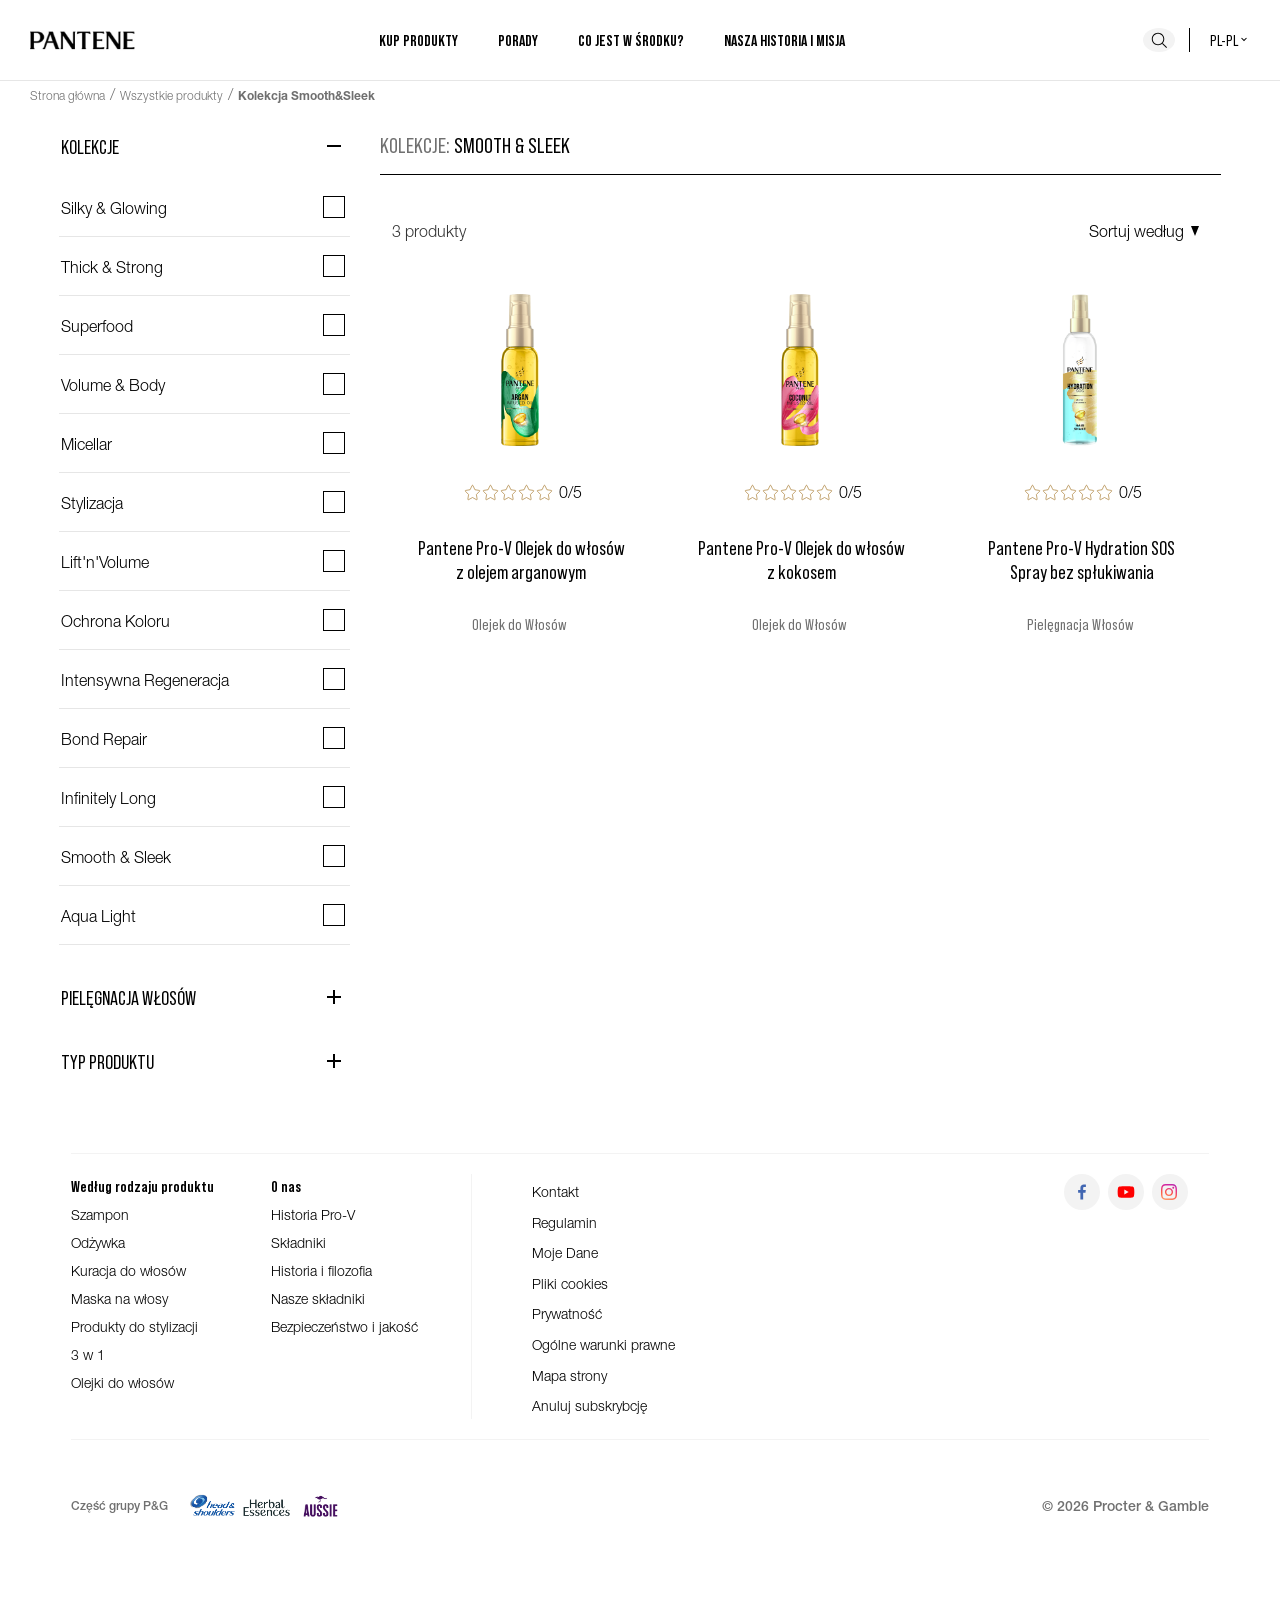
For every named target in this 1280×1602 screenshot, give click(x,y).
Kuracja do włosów (128, 1270)
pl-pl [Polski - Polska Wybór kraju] (1230, 39)
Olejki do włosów (122, 1382)
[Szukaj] (1159, 40)
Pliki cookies (570, 1283)
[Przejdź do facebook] (1082, 1192)
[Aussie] (320, 1506)
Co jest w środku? (631, 40)
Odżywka (98, 1242)
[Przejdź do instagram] (1170, 1192)
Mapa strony (569, 1375)
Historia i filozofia (321, 1270)
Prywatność (567, 1313)
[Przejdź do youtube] (1126, 1192)
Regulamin (564, 1222)
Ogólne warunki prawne (603, 1344)
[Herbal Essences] (266, 1506)
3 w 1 (88, 1354)
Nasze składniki (318, 1298)
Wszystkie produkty (171, 95)
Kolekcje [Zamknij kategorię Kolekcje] (90, 146)
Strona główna (67, 95)
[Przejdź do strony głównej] (82, 40)
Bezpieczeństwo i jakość (344, 1326)
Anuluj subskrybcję (589, 1405)
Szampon (100, 1214)
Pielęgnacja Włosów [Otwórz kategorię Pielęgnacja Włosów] (128, 997)
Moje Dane (565, 1252)
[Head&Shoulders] (212, 1506)
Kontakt (555, 1191)
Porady (518, 40)
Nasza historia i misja (784, 40)
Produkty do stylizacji (134, 1326)
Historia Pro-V (313, 1214)
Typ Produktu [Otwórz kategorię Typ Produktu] (107, 1061)
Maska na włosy (119, 1298)
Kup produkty (418, 40)
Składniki (298, 1242)
